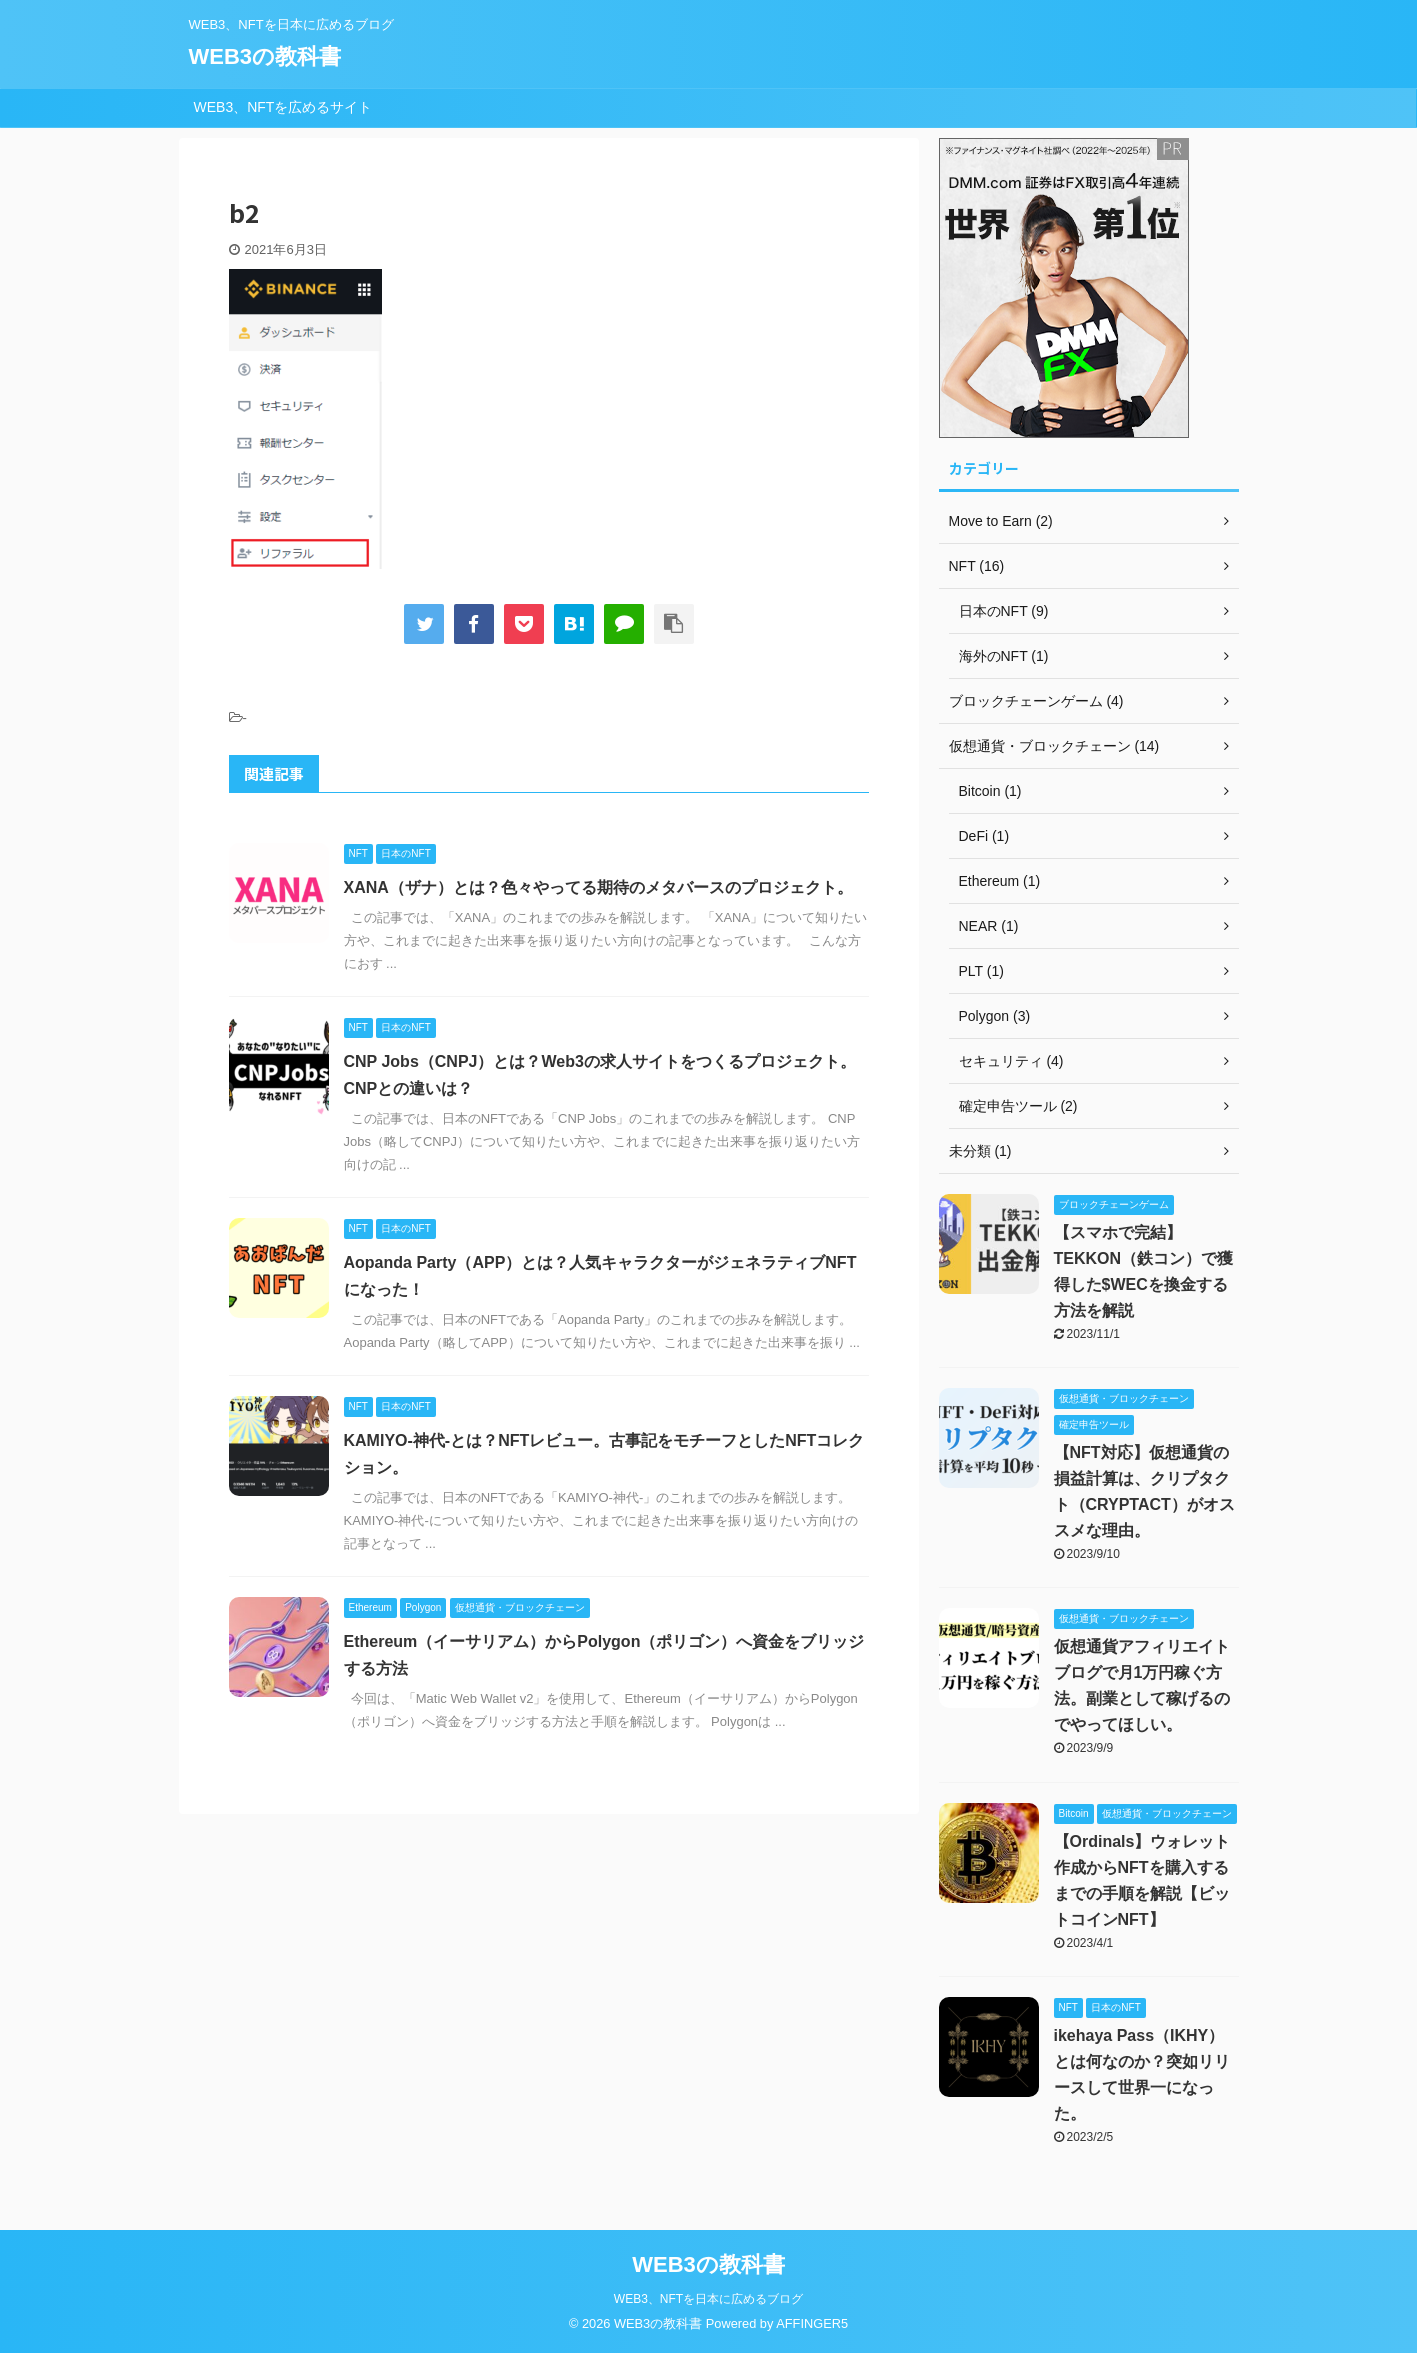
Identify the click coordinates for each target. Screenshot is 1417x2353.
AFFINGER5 (812, 2323)
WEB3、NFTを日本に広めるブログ (708, 2299)
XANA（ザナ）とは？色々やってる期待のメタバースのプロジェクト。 (598, 887)
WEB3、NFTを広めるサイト (283, 107)
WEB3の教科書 (265, 56)
